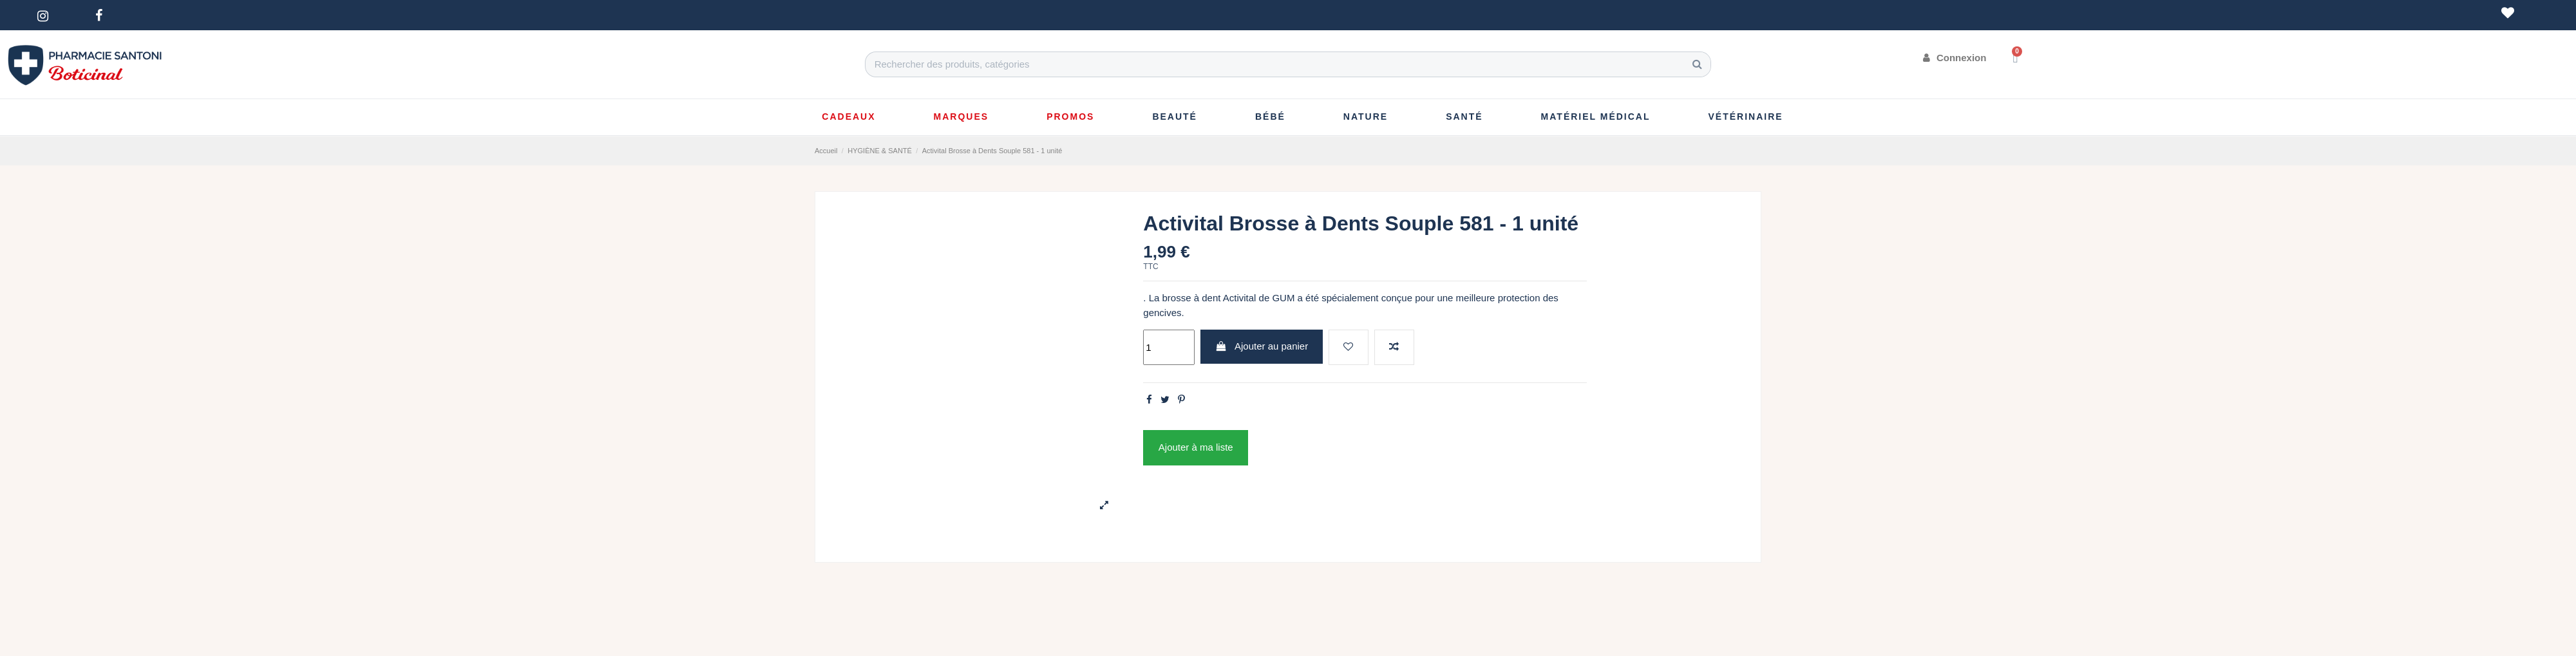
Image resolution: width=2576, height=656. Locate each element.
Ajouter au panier (1261, 346)
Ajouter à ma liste (1196, 447)
